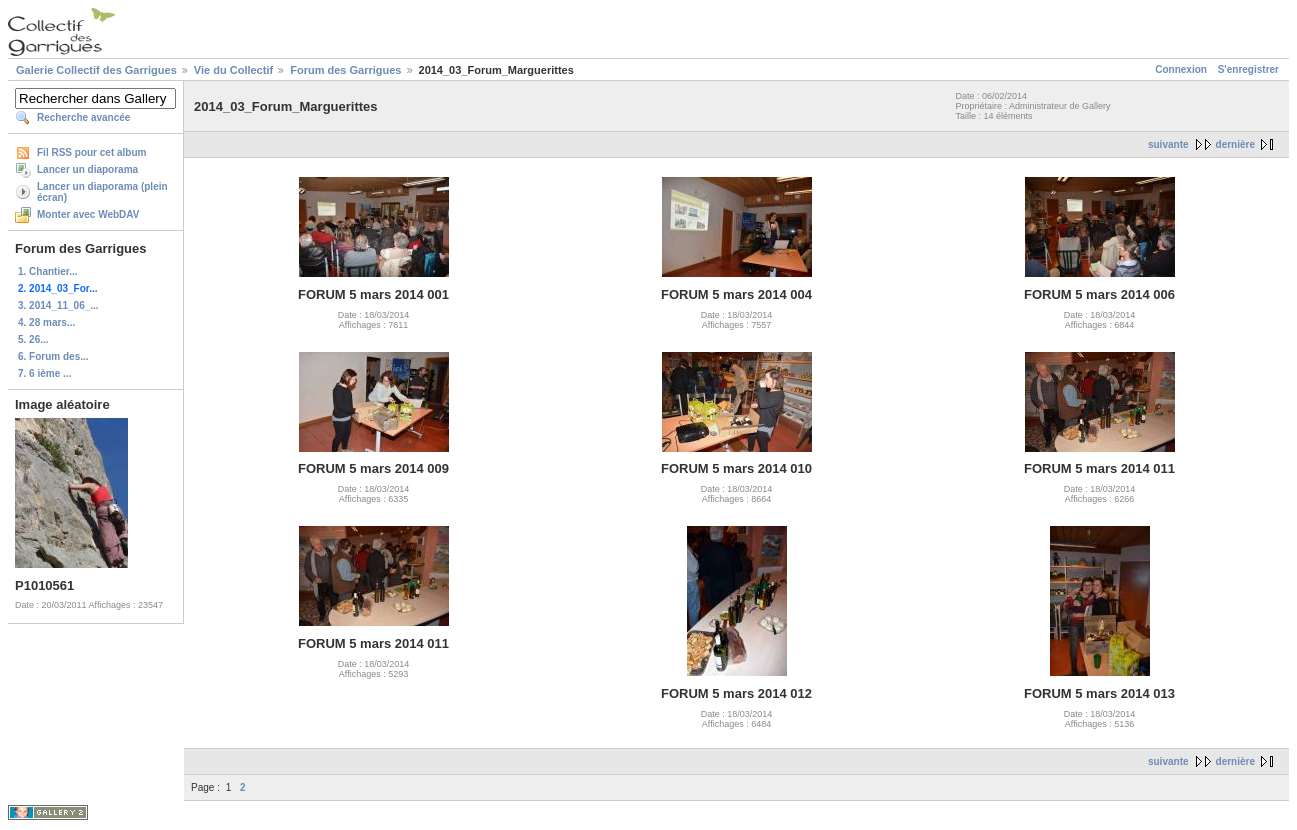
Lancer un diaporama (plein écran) (102, 192)
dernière (1235, 144)
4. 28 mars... (46, 322)
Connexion (1181, 69)
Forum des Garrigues (345, 70)
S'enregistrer (1248, 69)
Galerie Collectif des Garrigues (96, 70)
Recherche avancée (83, 117)
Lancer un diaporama (87, 169)
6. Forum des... (53, 356)
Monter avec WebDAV (88, 214)
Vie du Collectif (233, 70)
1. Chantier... (47, 271)
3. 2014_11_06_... (58, 305)
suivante (1168, 144)
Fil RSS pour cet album (91, 152)
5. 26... (33, 339)
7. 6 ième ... (44, 373)
